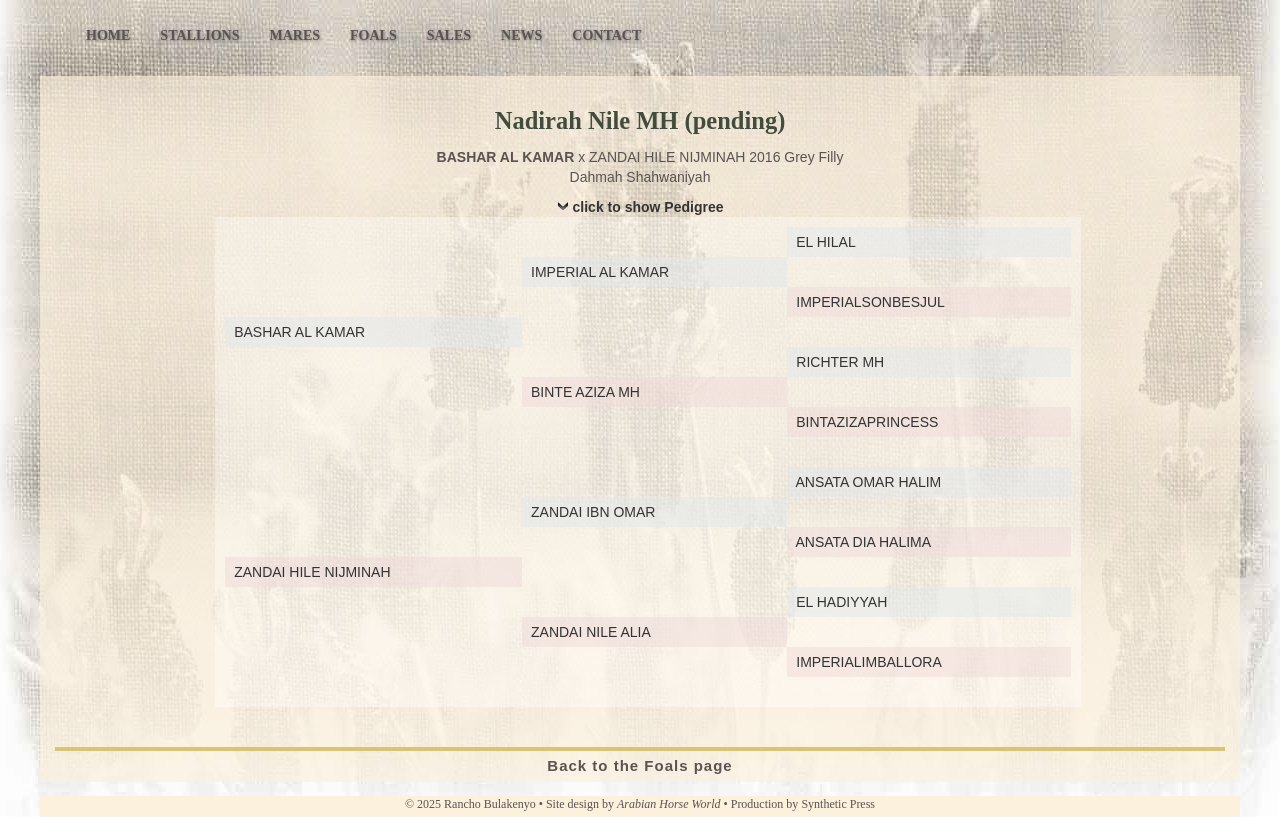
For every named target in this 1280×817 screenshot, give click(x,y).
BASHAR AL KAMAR (506, 157)
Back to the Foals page (639, 765)
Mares (294, 35)
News (521, 35)
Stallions (199, 35)
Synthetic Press (838, 804)
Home (108, 35)
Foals (373, 35)
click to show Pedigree (648, 207)
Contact (606, 35)
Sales (449, 35)
